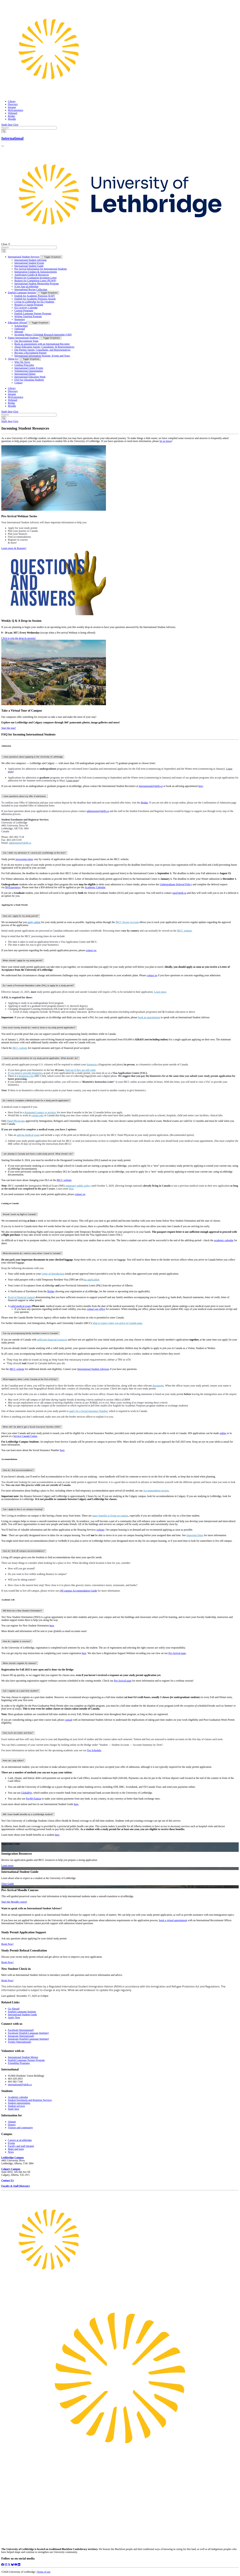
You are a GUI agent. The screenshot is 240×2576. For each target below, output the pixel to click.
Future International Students (23, 337)
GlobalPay (26, 1792)
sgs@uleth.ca (179, 892)
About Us (13, 358)
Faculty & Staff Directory (15, 2186)
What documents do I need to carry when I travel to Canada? (32, 1253)
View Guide (7, 1883)
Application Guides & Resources (31, 274)
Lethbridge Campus (12, 2157)
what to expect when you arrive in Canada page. (117, 1323)
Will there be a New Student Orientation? (22, 1610)
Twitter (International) (19, 2041)
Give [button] (15, 124)
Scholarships (21, 325)
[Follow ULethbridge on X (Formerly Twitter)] (9, 2564)
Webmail (12, 113)
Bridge (11, 116)
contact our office (96, 1309)
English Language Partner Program (32, 313)
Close (5, 244)
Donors (12, 2124)
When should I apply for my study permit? (23, 960)
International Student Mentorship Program (36, 283)
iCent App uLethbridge (26, 286)
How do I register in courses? (17, 1641)
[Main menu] (2, 146)
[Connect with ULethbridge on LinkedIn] (19, 2564)
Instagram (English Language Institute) (28, 2039)
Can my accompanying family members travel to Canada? (31, 1333)
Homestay (19, 319)
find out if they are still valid (80, 1070)
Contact (18, 382)
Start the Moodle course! (14, 1901)
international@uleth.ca (151, 786)
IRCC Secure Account (127, 922)
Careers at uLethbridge (20, 2140)
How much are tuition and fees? (18, 1733)
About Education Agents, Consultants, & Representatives (44, 346)
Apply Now (14, 2017)
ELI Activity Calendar (26, 307)
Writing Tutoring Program (28, 316)
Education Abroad (17, 322)
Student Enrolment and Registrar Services (30, 2100)
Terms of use (43, 2571)
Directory (13, 104)
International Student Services (23, 256)
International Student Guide (28, 266)
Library (12, 101)
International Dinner (25, 373)
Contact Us (7, 2180)
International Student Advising (30, 260)
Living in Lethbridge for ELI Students (34, 301)
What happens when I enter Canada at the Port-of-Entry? (30, 1379)
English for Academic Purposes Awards (35, 298)
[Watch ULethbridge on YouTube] (15, 2564)
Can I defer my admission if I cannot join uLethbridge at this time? (34, 853)
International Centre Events (28, 368)
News (11, 2152)
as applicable (91, 1279)
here (200, 786)
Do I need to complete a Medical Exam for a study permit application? (36, 1100)
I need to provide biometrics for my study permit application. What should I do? (40, 1058)
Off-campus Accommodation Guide (78, 1590)
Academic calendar (18, 2097)
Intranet (12, 107)
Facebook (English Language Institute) (28, 2033)
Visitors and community (20, 2127)
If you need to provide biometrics (25, 1073)
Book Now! (7, 1944)
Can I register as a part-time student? (21, 1691)
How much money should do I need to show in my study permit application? (39, 1027)
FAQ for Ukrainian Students (29, 379)
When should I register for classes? (20, 1663)
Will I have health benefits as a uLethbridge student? (28, 1814)
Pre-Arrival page (177, 1653)
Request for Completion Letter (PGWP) (35, 280)
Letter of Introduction (53, 1273)
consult (68, 1719)
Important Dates (194, 1535)
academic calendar (223, 1240)
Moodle (12, 119)
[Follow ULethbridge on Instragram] (6, 2564)
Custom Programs (23, 310)
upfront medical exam (28, 1135)
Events (11, 2143)
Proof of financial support (21, 1297)
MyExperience (15, 110)
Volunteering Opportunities (28, 371)
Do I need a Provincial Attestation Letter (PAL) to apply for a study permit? (38, 985)
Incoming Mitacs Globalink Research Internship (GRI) (43, 334)
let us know (166, 441)
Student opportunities (19, 2103)
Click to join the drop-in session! (18, 638)
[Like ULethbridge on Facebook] (2, 2564)
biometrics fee (26, 1076)
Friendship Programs (19, 2063)
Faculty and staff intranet (21, 2146)
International (12, 138)
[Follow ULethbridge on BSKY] (12, 2564)
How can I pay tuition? (13, 1760)
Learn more (160, 991)
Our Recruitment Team (26, 341)
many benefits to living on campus (110, 1515)
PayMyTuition (33, 1798)
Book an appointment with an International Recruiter (42, 344)
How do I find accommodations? (18, 1470)
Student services (16, 2106)
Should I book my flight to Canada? (19, 1214)
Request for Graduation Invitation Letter (35, 277)
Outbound (19, 328)
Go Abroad (13, 2008)
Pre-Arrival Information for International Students (40, 268)
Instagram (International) (21, 2036)
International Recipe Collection (30, 289)
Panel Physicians (16, 1121)
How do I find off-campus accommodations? (24, 1551)
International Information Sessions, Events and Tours (42, 355)
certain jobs (37, 1115)
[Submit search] (3, 131)
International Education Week (29, 376)
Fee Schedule (94, 1750)
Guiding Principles (24, 365)
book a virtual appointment (173, 1920)
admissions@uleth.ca (98, 811)
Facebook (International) (21, 2030)
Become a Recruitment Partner (30, 352)
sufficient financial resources (52, 1339)
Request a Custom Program (28, 304)
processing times (24, 859)
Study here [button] (7, 124)
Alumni (12, 2121)
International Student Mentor (23, 2057)
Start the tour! (8, 728)
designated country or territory (40, 1112)
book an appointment (149, 1017)
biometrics (92, 1064)
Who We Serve (22, 362)
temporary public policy (78, 1185)
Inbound (18, 331)
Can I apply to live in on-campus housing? (23, 1509)
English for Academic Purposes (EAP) (34, 295)
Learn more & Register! (13, 548)
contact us (152, 975)
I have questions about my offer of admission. (24, 796)
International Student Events (29, 263)
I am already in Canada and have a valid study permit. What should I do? (38, 1154)
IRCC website (184, 930)
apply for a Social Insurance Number (88, 1411)
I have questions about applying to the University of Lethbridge (33, 757)
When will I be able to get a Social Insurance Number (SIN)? (32, 1427)
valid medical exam (20, 1306)
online (223, 1433)
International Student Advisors (93, 1369)
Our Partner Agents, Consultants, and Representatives (42, 349)
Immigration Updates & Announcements (35, 271)
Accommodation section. (156, 1490)
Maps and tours (16, 2149)
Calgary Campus (10, 2169)
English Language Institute (22, 292)
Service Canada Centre (25, 1436)
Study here (13, 2109)
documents (158, 1385)
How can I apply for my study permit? (20, 916)
